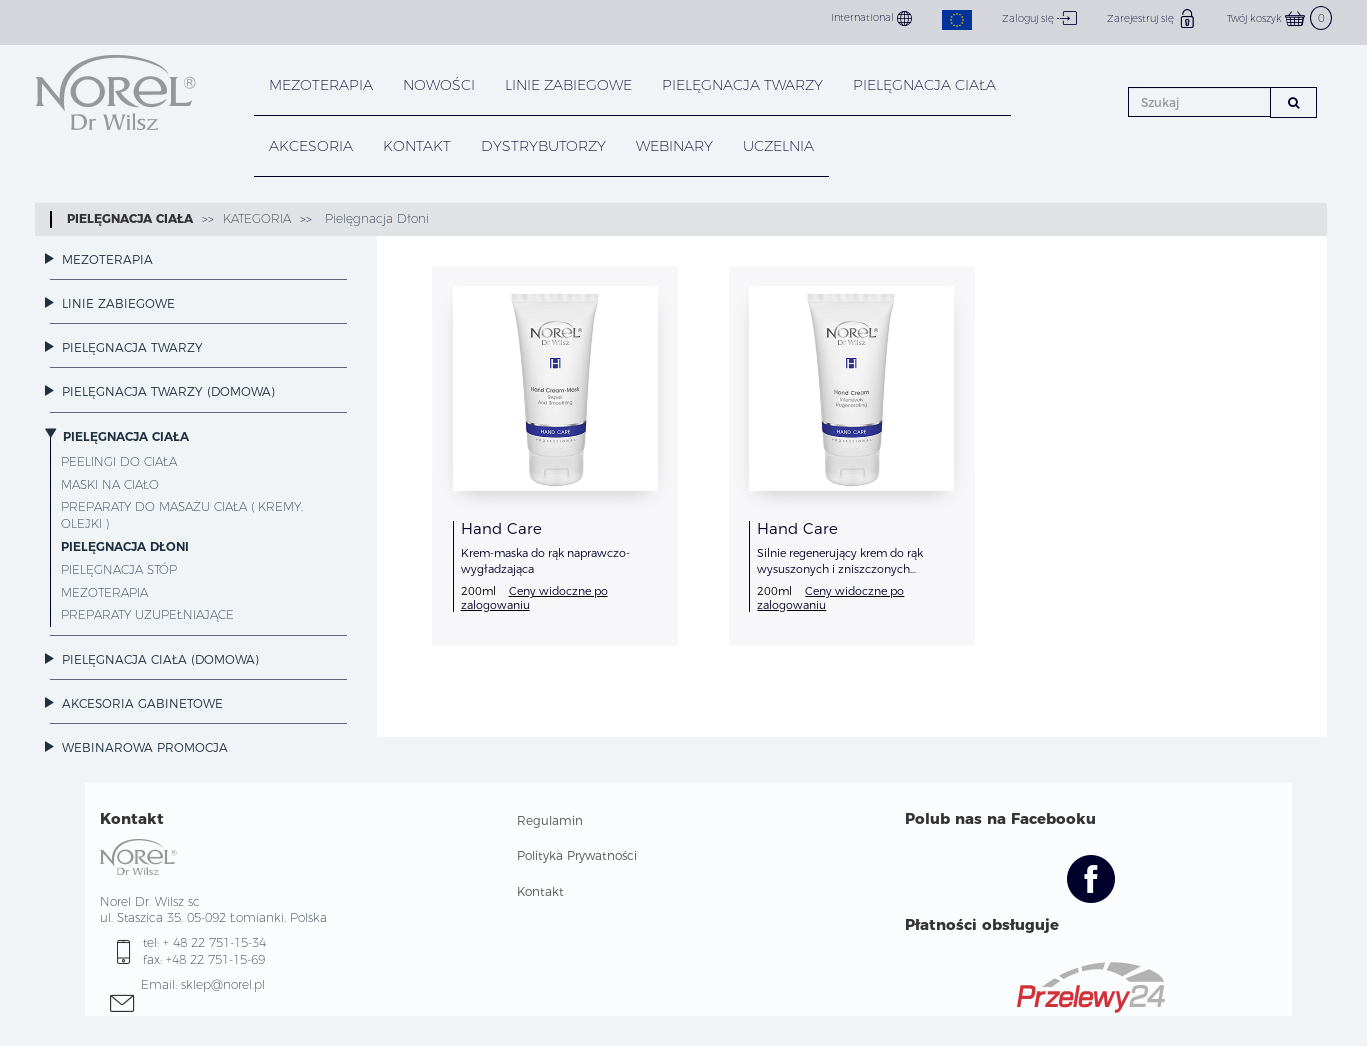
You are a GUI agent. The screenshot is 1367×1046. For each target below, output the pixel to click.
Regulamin (550, 820)
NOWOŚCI (439, 85)
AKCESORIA (311, 146)
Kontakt (540, 891)
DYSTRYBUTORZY (543, 146)
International (871, 18)
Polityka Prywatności (577, 855)
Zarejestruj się (1152, 18)
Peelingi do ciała (119, 461)
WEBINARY (674, 146)
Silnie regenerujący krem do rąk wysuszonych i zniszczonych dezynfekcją (840, 569)
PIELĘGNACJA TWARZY (742, 85)
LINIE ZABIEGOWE (568, 85)
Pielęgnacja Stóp (119, 569)
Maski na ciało (110, 484)
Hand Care (501, 528)
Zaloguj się (1039, 18)
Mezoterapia (321, 85)
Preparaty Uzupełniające (147, 614)
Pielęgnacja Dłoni (375, 218)
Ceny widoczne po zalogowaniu (534, 597)
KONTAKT (417, 146)
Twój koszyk (1279, 18)
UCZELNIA (778, 146)
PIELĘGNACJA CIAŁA (924, 85)
